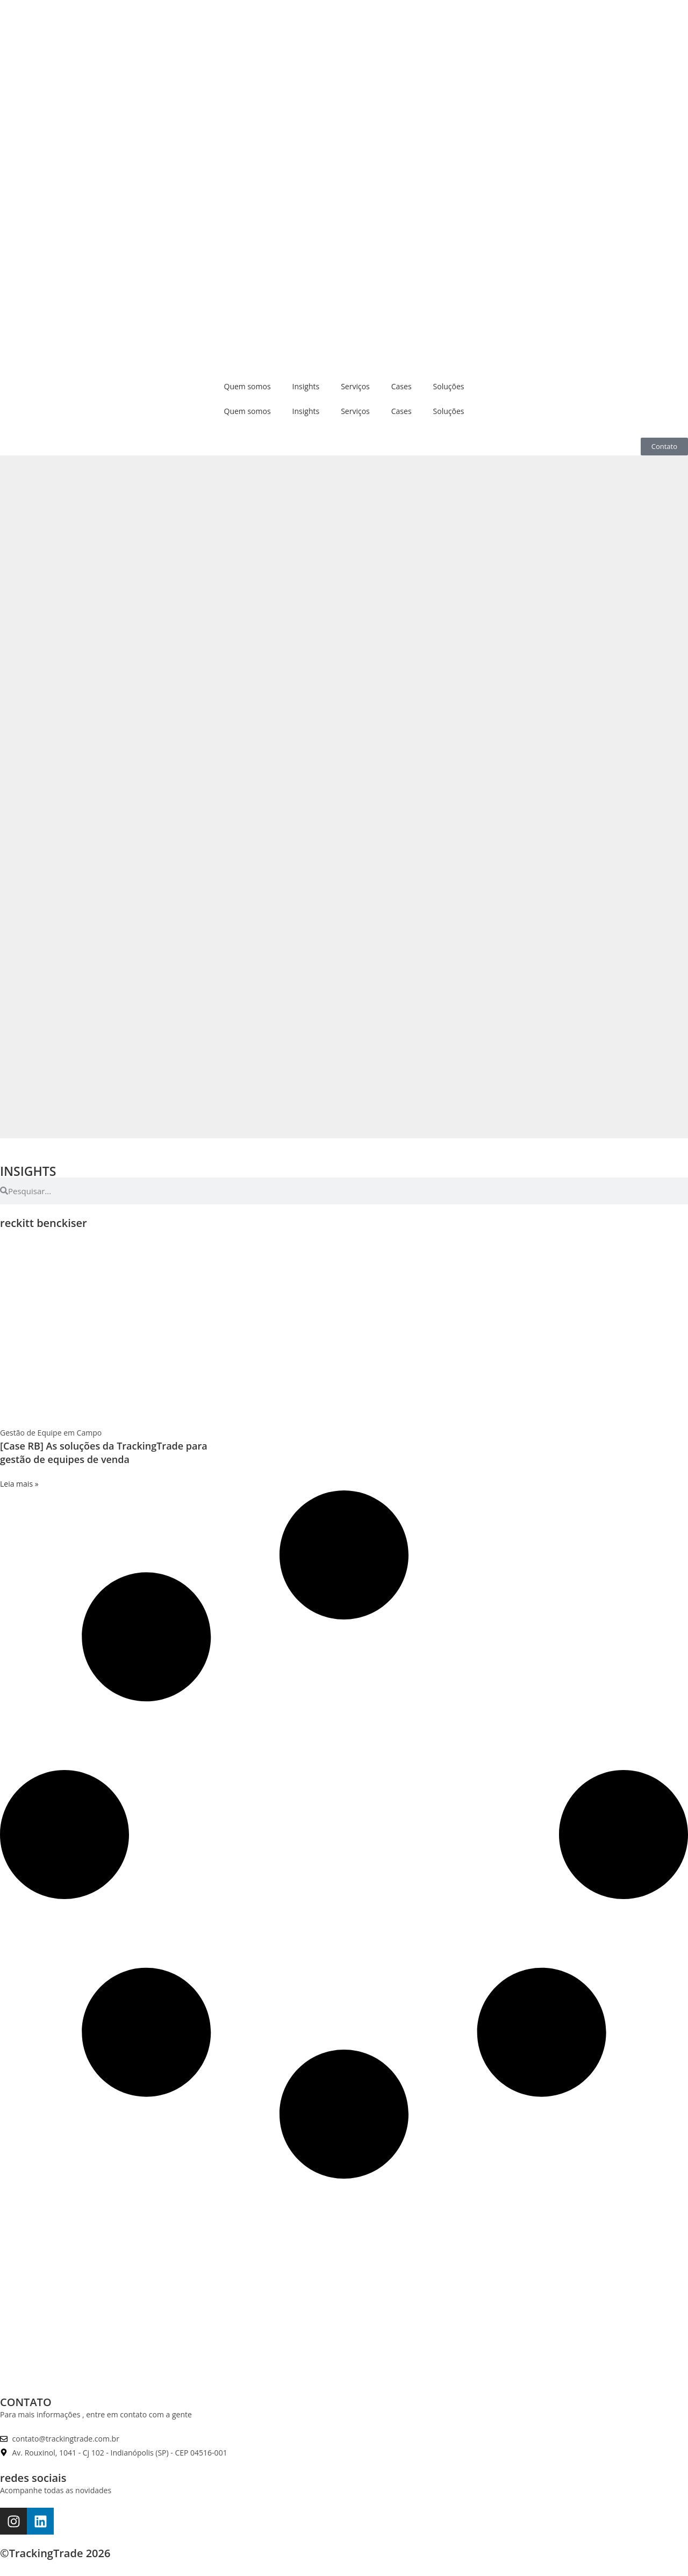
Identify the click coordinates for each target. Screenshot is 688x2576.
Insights (306, 386)
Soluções (448, 386)
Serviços (355, 386)
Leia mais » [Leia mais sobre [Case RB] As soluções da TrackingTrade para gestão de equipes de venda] (19, 1484)
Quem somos (247, 386)
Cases (401, 386)
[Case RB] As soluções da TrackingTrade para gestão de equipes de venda (103, 1452)
